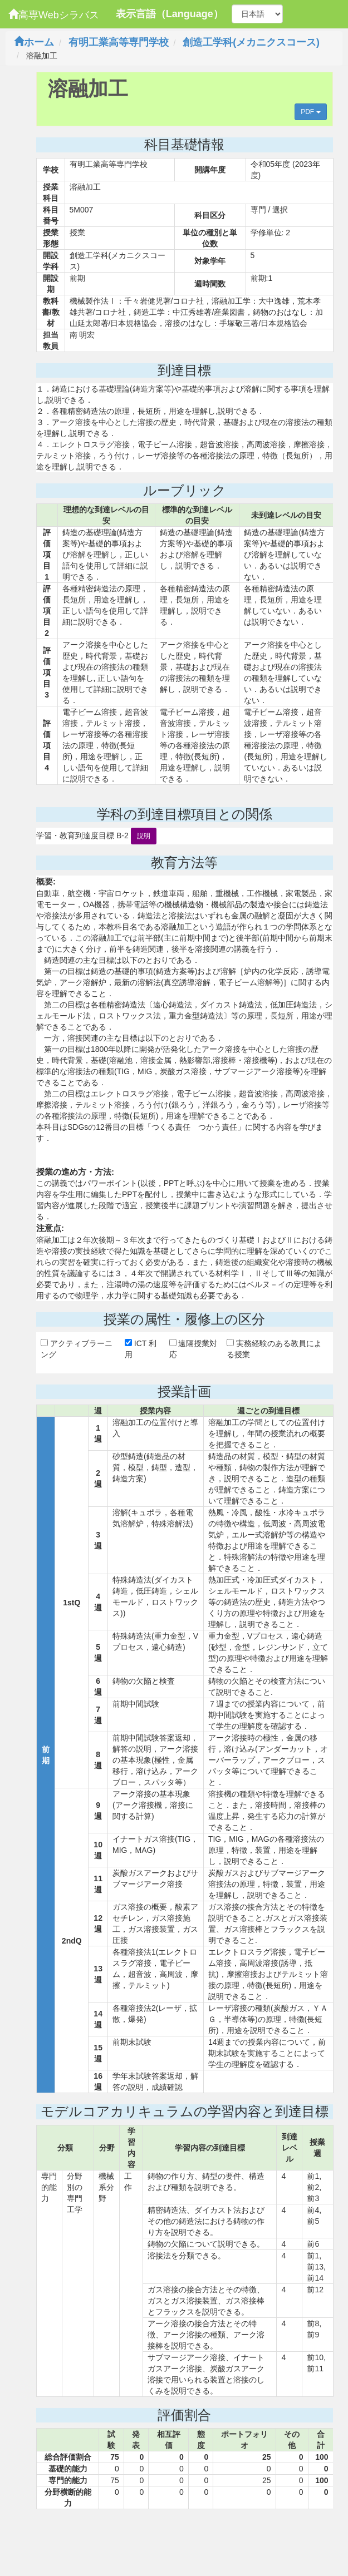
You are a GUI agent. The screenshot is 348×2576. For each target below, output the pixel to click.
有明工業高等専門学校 (118, 42)
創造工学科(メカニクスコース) (251, 42)
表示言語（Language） (169, 13)
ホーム (34, 42)
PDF (310, 112)
